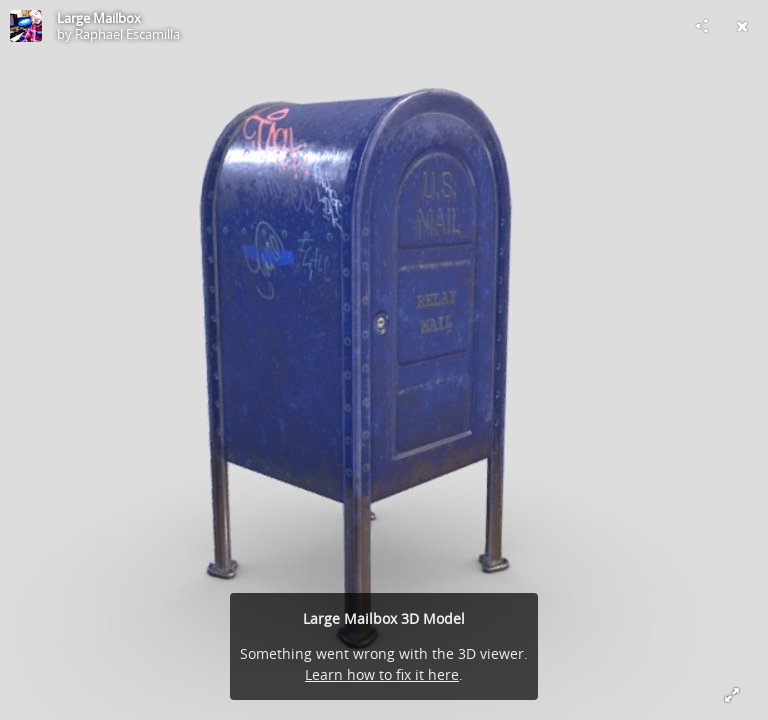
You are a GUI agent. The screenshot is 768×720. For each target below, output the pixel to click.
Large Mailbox (99, 18)
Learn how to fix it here (382, 674)
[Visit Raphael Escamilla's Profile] (26, 26)
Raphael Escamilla (127, 34)
